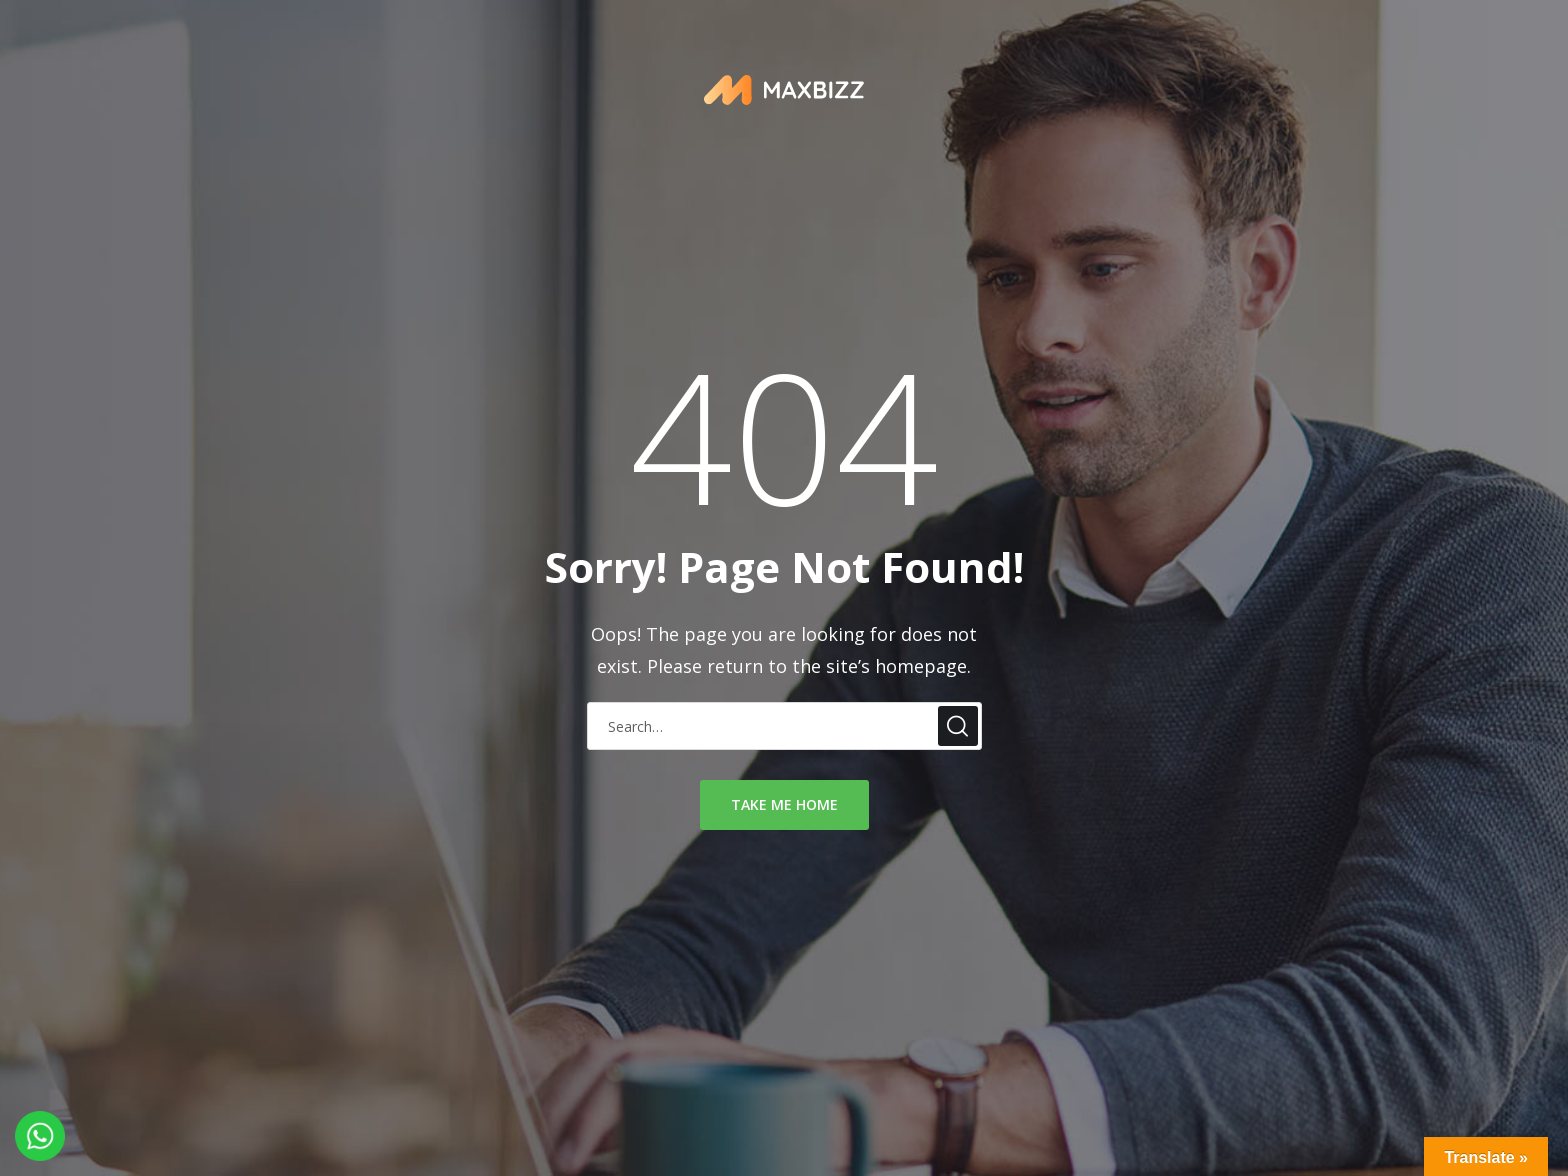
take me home (784, 804)
